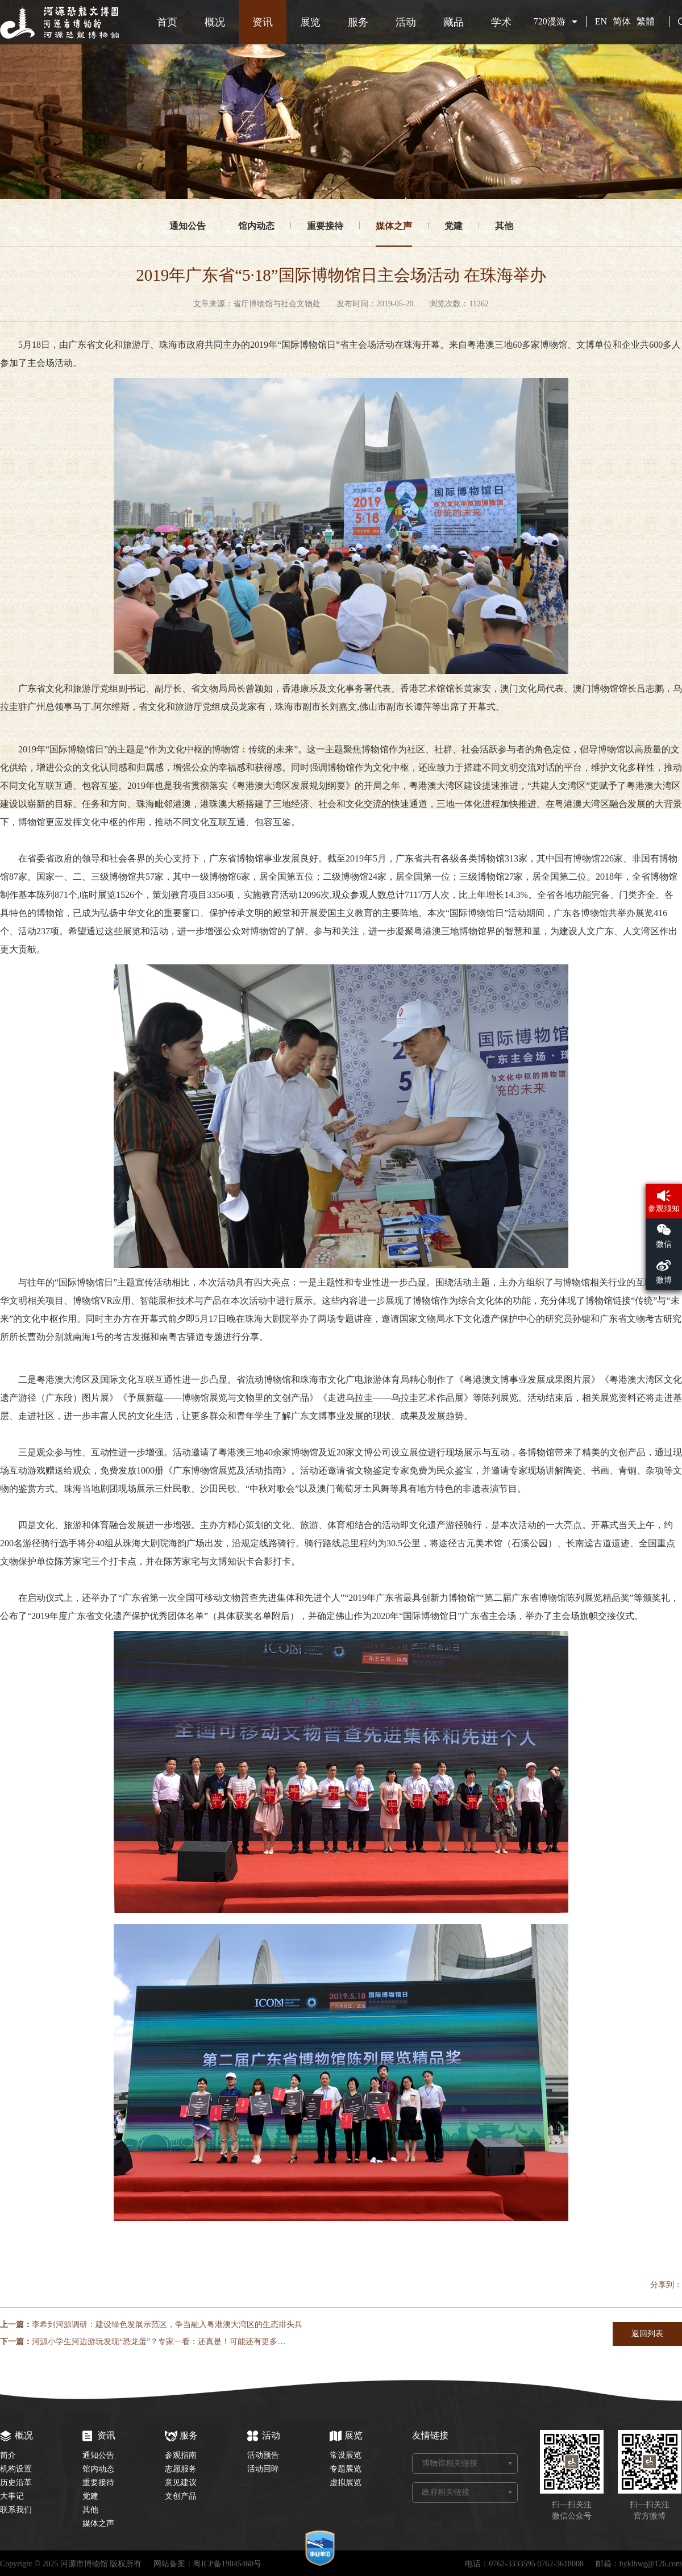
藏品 (453, 22)
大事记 (12, 2496)
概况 (215, 22)
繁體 (646, 21)
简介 (8, 2455)
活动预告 (263, 2455)
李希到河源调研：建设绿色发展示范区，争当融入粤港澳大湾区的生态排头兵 (167, 2324)
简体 (622, 21)
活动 (406, 22)
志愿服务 (181, 2469)
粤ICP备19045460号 (227, 2564)
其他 (504, 226)
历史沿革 (16, 2482)
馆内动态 (256, 226)
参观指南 (181, 2455)
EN (601, 21)
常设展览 (345, 2455)
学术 (501, 22)
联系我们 (16, 2510)
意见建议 (181, 2482)
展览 (310, 22)
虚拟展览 (345, 2482)
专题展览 (345, 2469)
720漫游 (549, 21)
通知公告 (187, 226)
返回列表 (647, 2333)
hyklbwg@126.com (651, 2564)
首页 (167, 22)
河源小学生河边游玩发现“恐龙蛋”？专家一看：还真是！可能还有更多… (158, 2341)
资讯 (262, 22)
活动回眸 (263, 2469)
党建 (453, 226)
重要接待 (325, 226)
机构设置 (16, 2469)
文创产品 (181, 2496)
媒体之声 (394, 226)
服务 (358, 22)
